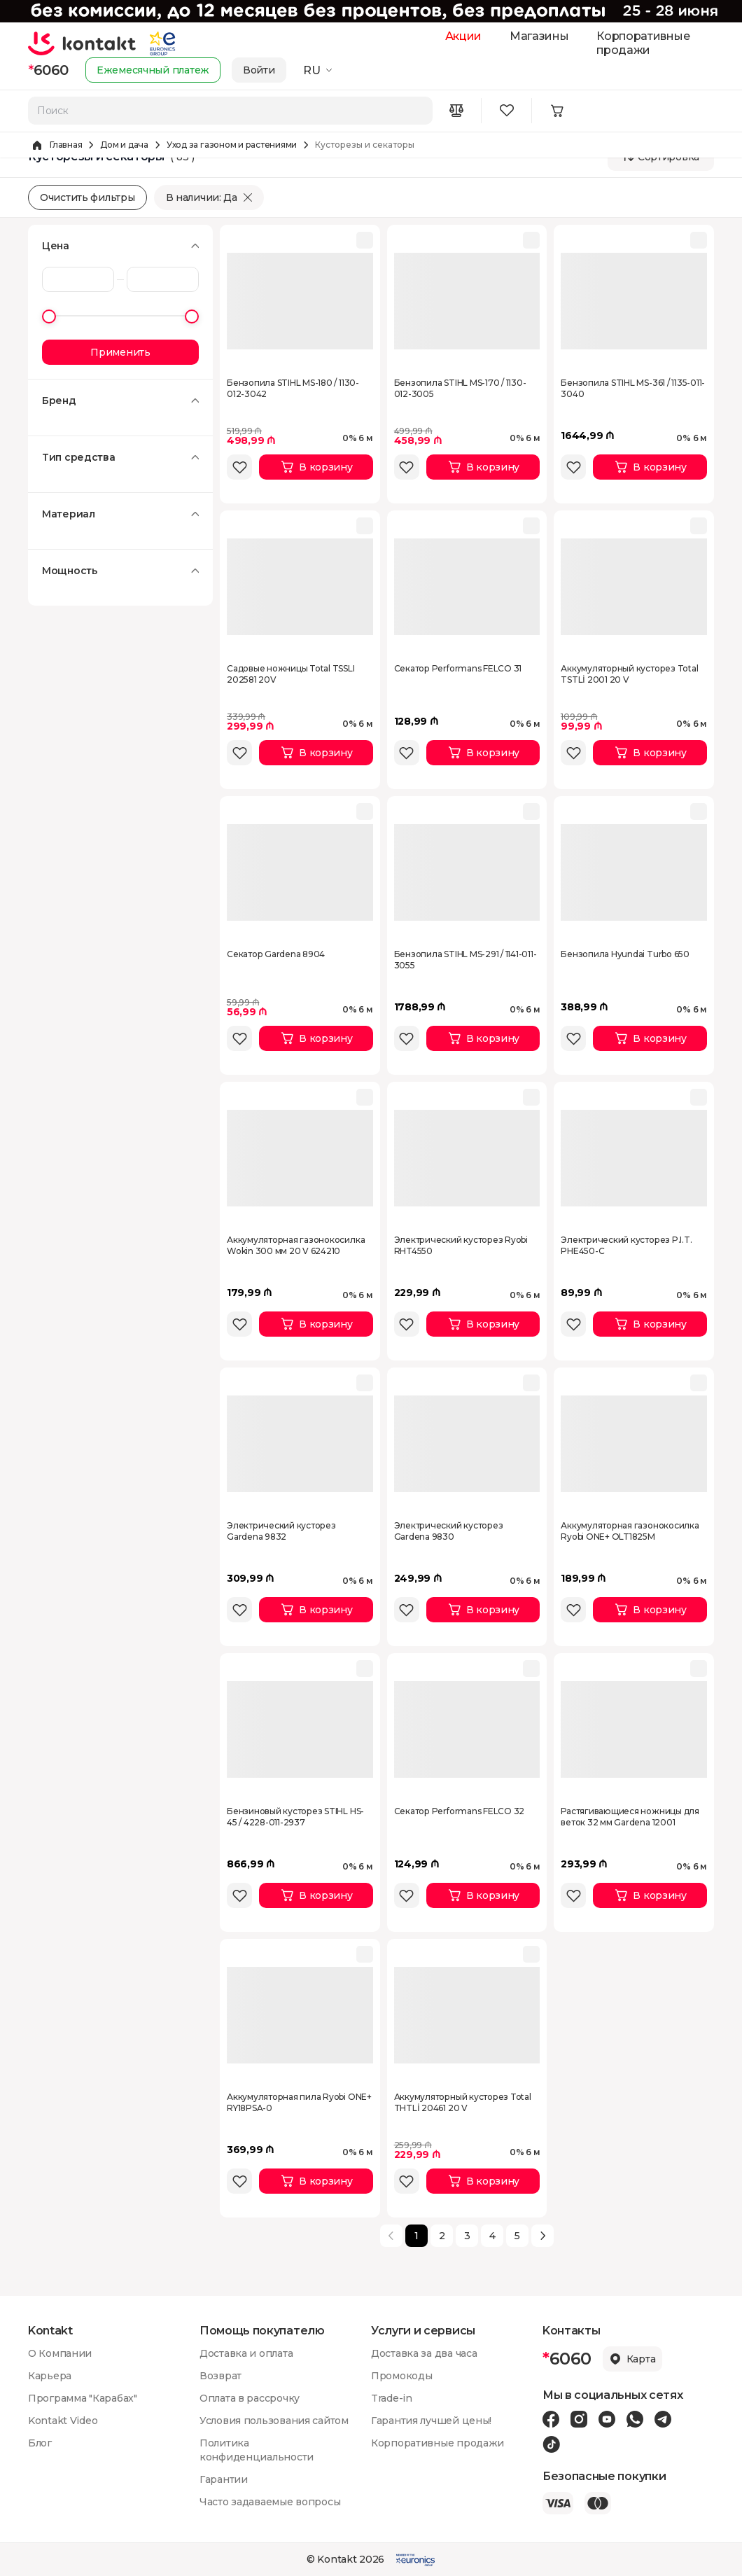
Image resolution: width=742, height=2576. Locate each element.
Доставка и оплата (246, 2353)
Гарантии (224, 2479)
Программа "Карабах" (82, 2398)
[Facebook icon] (550, 2419)
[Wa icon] (634, 2419)
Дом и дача (124, 144)
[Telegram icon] (662, 2419)
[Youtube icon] (606, 2419)
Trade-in (391, 2398)
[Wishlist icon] (506, 110)
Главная (66, 144)
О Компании (60, 2353)
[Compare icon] (456, 110)
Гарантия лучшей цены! (431, 2420)
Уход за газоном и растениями (232, 144)
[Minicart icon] (557, 110)
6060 (48, 70)
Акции (463, 36)
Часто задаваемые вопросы (270, 2501)
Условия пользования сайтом (274, 2420)
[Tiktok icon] (551, 2444)
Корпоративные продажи (643, 43)
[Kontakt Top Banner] (371, 11)
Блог (40, 2443)
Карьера (49, 2375)
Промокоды (401, 2375)
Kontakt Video (62, 2420)
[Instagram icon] (578, 2419)
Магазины (539, 36)
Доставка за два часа (424, 2353)
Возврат (220, 2375)
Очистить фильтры (87, 197)
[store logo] (82, 43)
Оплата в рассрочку (250, 2398)
